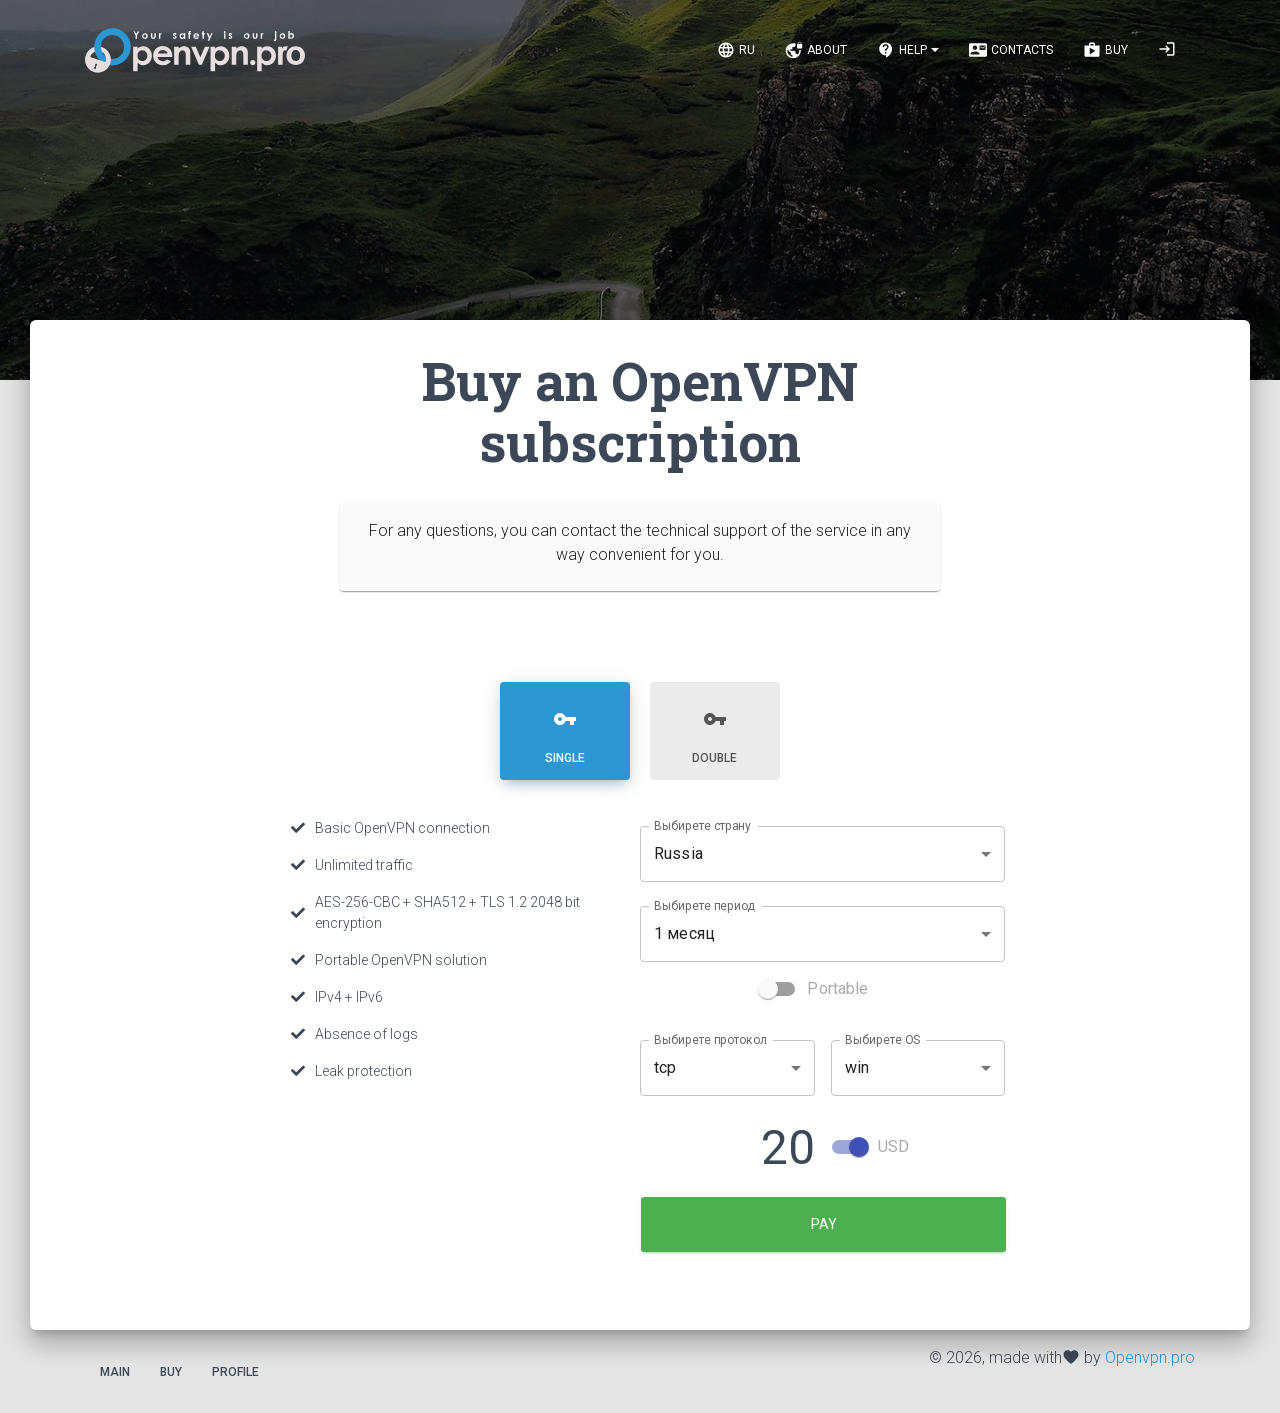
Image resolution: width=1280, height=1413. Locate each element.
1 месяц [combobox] (684, 932)
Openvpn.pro (1150, 1356)
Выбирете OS (882, 1038)
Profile (235, 1371)
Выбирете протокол (710, 1038)
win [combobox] (857, 1066)
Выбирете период (704, 904)
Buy (171, 1371)
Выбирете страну (702, 824)
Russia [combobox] (678, 852)
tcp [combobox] (665, 1066)
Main (115, 1371)
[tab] (566, 730)
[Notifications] (908, 50)
